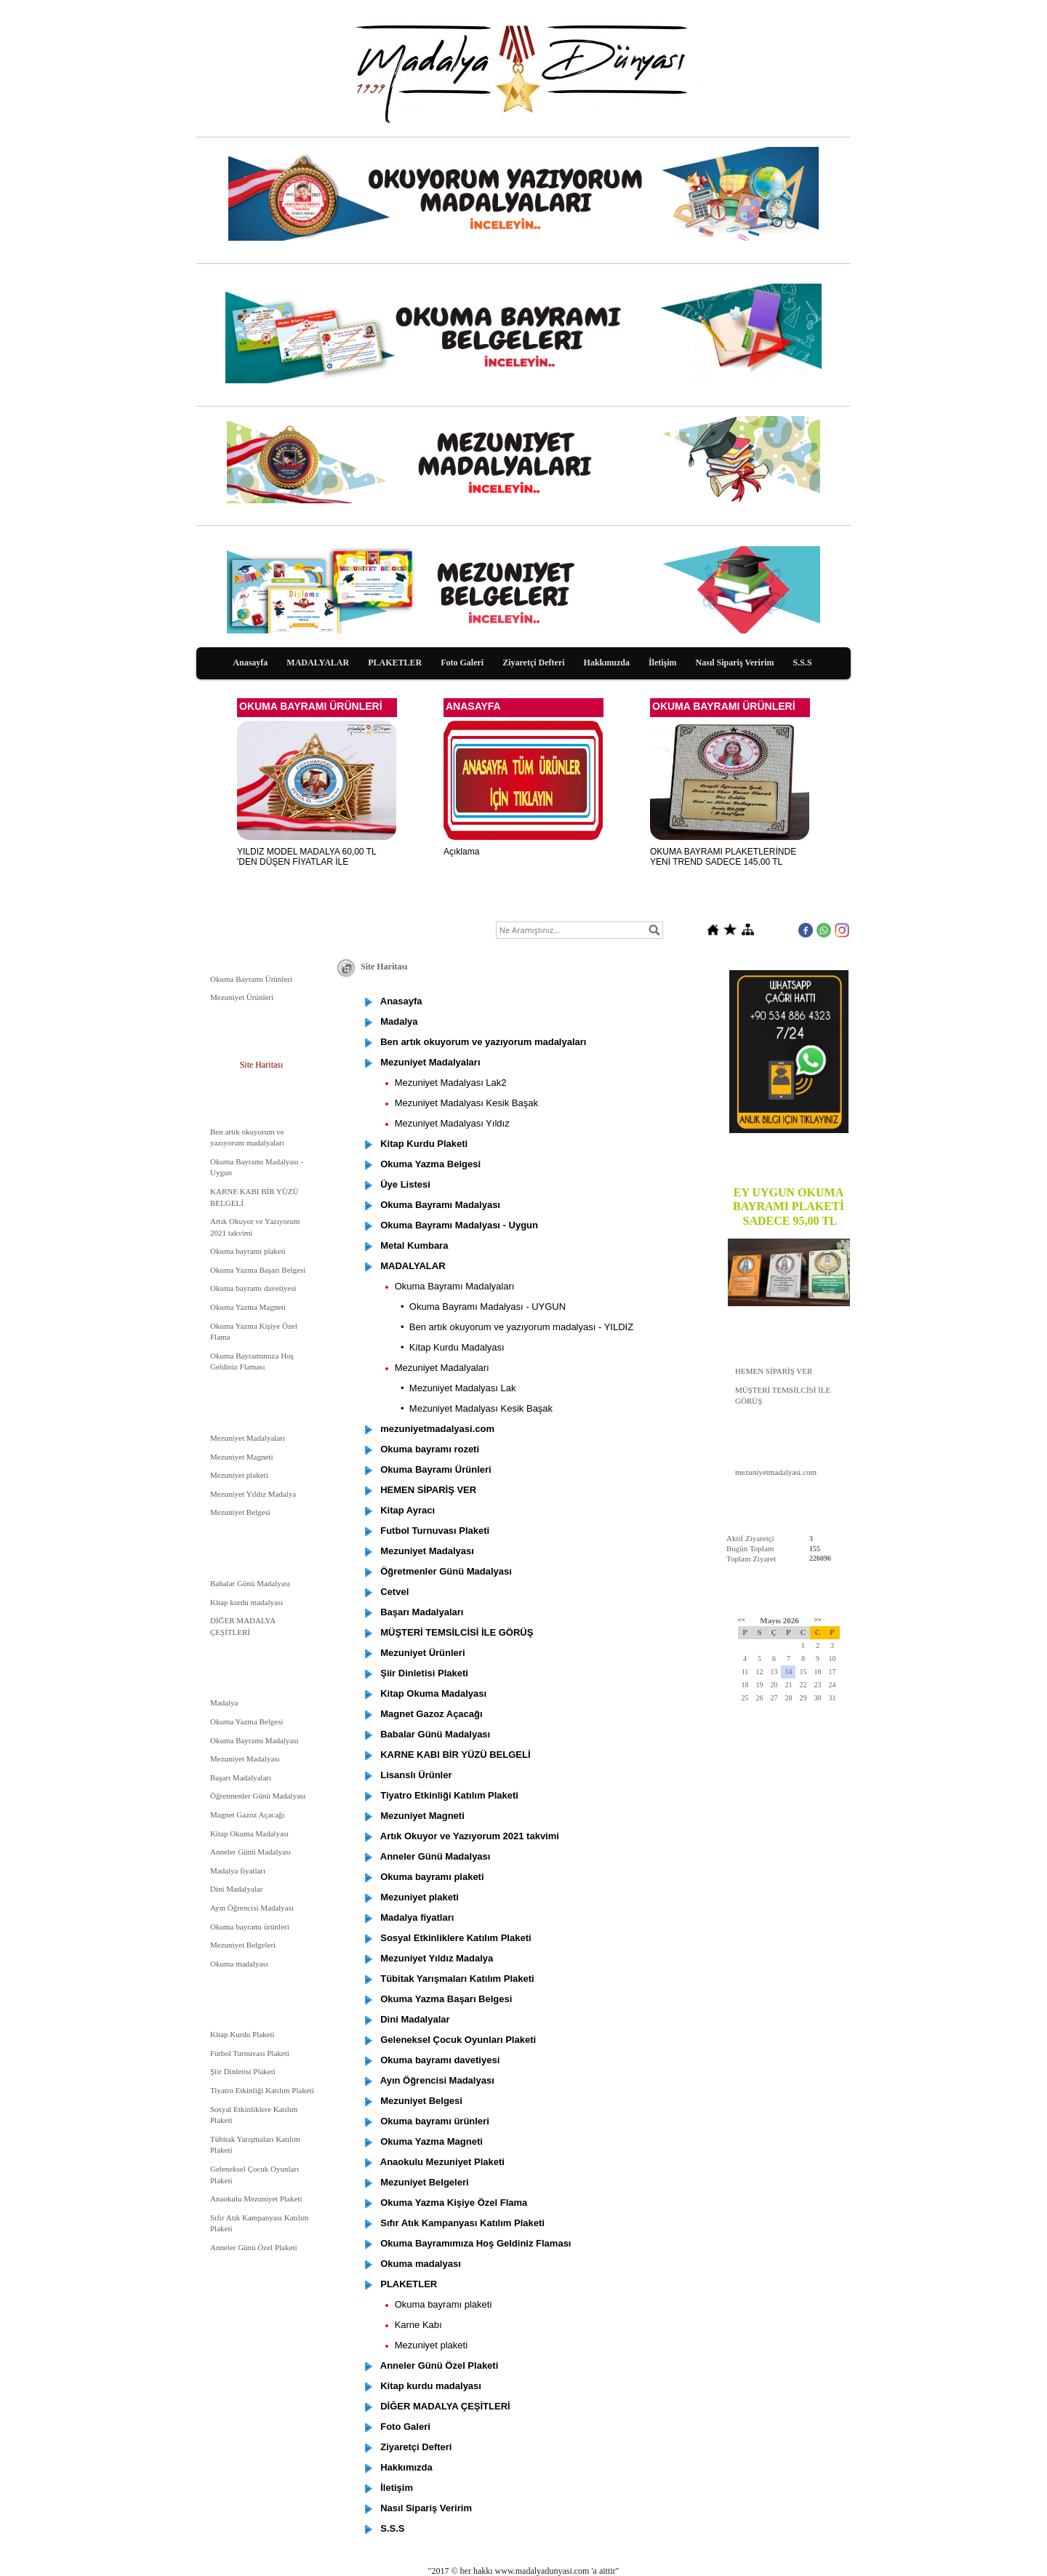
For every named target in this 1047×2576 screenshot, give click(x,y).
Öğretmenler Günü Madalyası (257, 1795)
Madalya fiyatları (237, 1870)
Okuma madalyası (239, 1963)
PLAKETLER (395, 662)
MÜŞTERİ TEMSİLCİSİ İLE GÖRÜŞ (782, 1395)
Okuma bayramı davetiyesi (253, 1288)
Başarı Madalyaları (240, 1777)
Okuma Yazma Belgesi (247, 1721)
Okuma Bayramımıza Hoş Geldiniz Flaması (252, 1361)
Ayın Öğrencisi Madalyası (252, 1907)
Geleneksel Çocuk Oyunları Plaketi (254, 2174)
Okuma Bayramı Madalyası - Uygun (256, 1167)
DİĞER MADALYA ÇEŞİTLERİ (243, 1626)
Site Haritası (262, 1065)
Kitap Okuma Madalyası (249, 1833)
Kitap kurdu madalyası (246, 1602)
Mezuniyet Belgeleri (243, 1944)
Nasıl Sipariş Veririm (735, 662)
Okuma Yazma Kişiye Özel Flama (253, 1331)
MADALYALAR (317, 662)
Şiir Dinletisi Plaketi (243, 2071)
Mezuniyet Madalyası (245, 1758)
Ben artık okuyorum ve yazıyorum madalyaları (247, 1137)
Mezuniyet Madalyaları (247, 1437)
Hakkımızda (607, 662)
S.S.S (802, 662)
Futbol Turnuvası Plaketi (249, 2053)
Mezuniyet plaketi (239, 1475)
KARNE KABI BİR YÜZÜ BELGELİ (254, 1197)
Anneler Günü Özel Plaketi (253, 2247)
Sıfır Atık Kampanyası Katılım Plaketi (259, 2223)
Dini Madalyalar (236, 1888)
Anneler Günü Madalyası (250, 1851)
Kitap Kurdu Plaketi (242, 2034)
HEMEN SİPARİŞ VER (773, 1371)
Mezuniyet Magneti (241, 1456)
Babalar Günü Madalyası (250, 1583)
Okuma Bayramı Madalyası (254, 1740)
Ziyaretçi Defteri (533, 662)
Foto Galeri (462, 662)
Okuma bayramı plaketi (248, 1251)
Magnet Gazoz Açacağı (247, 1814)
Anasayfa (250, 662)
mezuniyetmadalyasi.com (776, 1472)
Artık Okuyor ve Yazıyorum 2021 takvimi (255, 1227)
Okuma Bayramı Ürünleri (251, 979)
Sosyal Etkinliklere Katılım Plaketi (253, 2115)
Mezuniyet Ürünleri (241, 997)
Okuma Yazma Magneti (248, 1307)
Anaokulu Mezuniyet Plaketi (256, 2198)
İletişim (663, 662)
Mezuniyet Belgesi (240, 1512)
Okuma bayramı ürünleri (249, 1926)
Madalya (224, 1702)
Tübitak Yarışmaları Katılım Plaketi (255, 2145)
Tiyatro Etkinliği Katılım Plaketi (262, 2090)
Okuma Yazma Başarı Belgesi (257, 1269)
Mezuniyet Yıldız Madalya (253, 1493)
